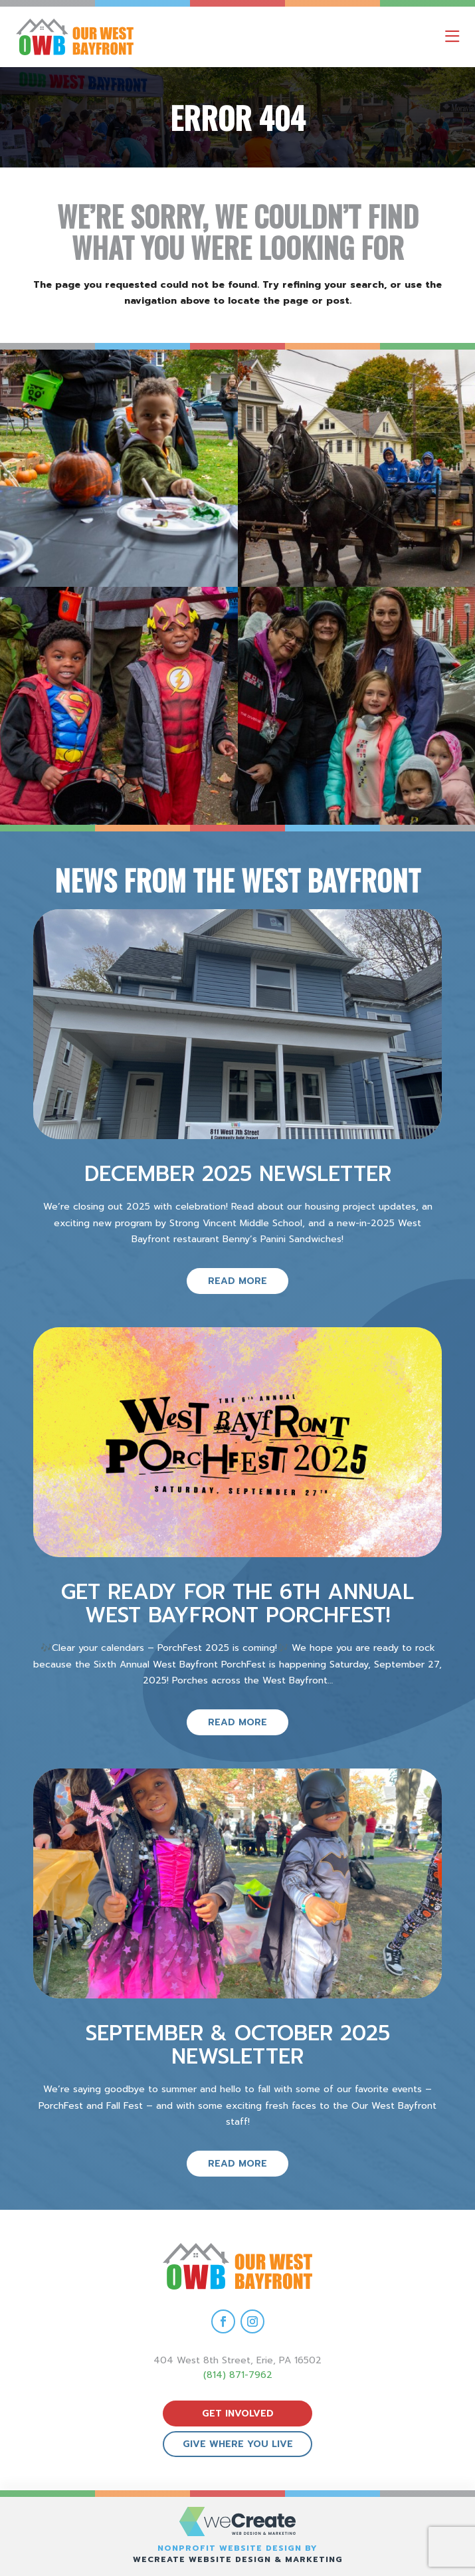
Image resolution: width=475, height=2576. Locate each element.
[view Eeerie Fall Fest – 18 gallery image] (119, 469)
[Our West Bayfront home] (132, 37)
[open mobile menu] (452, 37)
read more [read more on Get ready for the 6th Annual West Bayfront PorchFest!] (237, 1722)
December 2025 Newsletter (237, 1174)
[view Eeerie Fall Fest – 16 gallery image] (119, 706)
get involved (238, 2413)
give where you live (238, 2444)
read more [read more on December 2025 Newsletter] (237, 1281)
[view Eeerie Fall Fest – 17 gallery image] (357, 469)
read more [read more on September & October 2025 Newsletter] (237, 2164)
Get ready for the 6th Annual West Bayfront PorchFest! (237, 1603)
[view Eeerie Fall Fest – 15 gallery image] (357, 706)
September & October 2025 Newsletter (238, 2045)
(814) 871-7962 (237, 2375)
